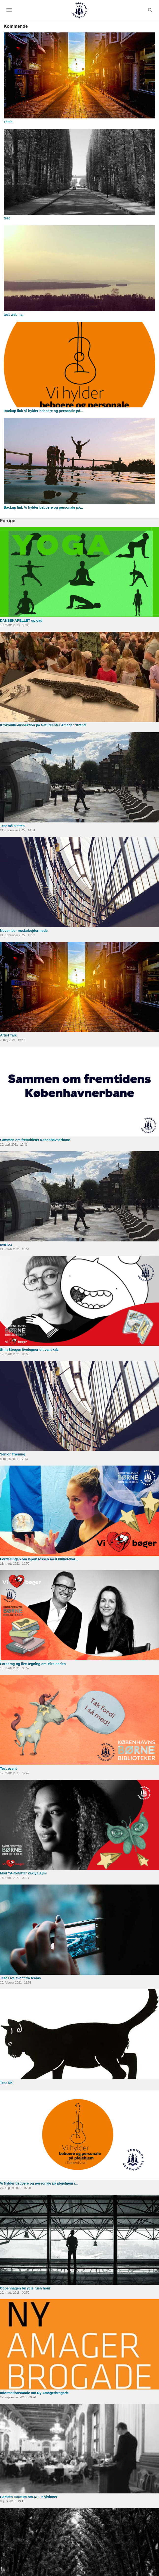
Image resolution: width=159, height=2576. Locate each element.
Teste (8, 122)
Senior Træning (12, 1454)
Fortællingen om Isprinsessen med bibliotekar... (39, 1559)
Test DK (6, 2083)
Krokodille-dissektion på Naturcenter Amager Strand (43, 725)
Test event (8, 1768)
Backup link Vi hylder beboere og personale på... (43, 411)
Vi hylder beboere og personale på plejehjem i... (39, 2183)
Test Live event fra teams (20, 1978)
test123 (6, 1245)
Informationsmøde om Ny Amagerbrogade (34, 2393)
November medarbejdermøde (24, 931)
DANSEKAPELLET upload (21, 620)
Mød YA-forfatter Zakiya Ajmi (23, 1873)
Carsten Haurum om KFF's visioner (29, 2497)
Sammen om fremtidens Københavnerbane (35, 1140)
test (7, 218)
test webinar (14, 315)
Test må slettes (12, 826)
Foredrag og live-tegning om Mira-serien (33, 1664)
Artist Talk (8, 1035)
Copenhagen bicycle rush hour (25, 2288)
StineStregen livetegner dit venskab (29, 1350)
